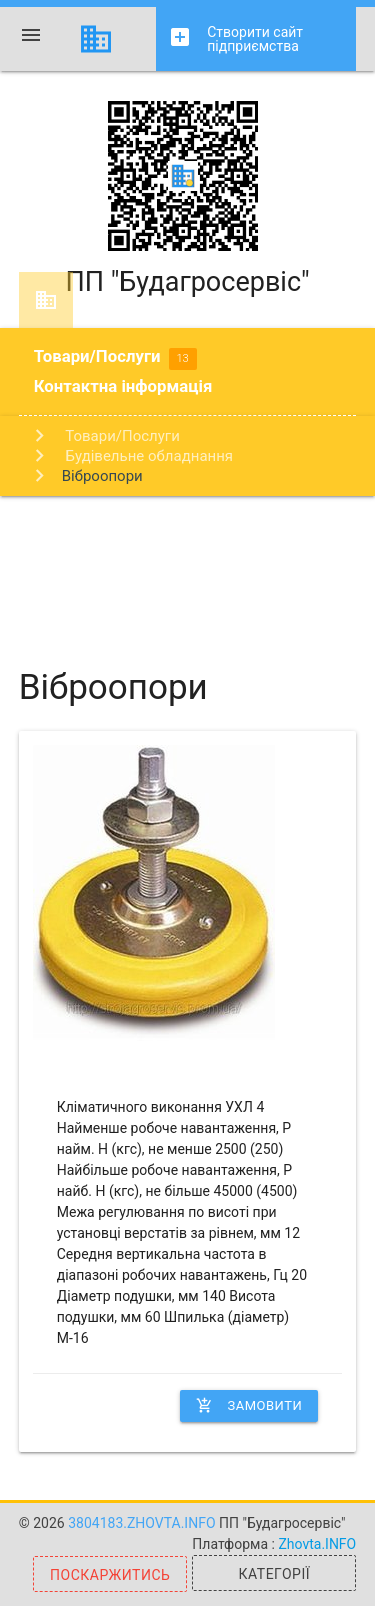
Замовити (249, 1406)
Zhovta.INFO (317, 1544)
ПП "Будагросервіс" (187, 199)
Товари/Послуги (115, 358)
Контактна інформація (123, 386)
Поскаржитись (110, 1575)
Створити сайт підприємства (235, 39)
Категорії (274, 1574)
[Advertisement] (187, 566)
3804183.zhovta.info (143, 1523)
